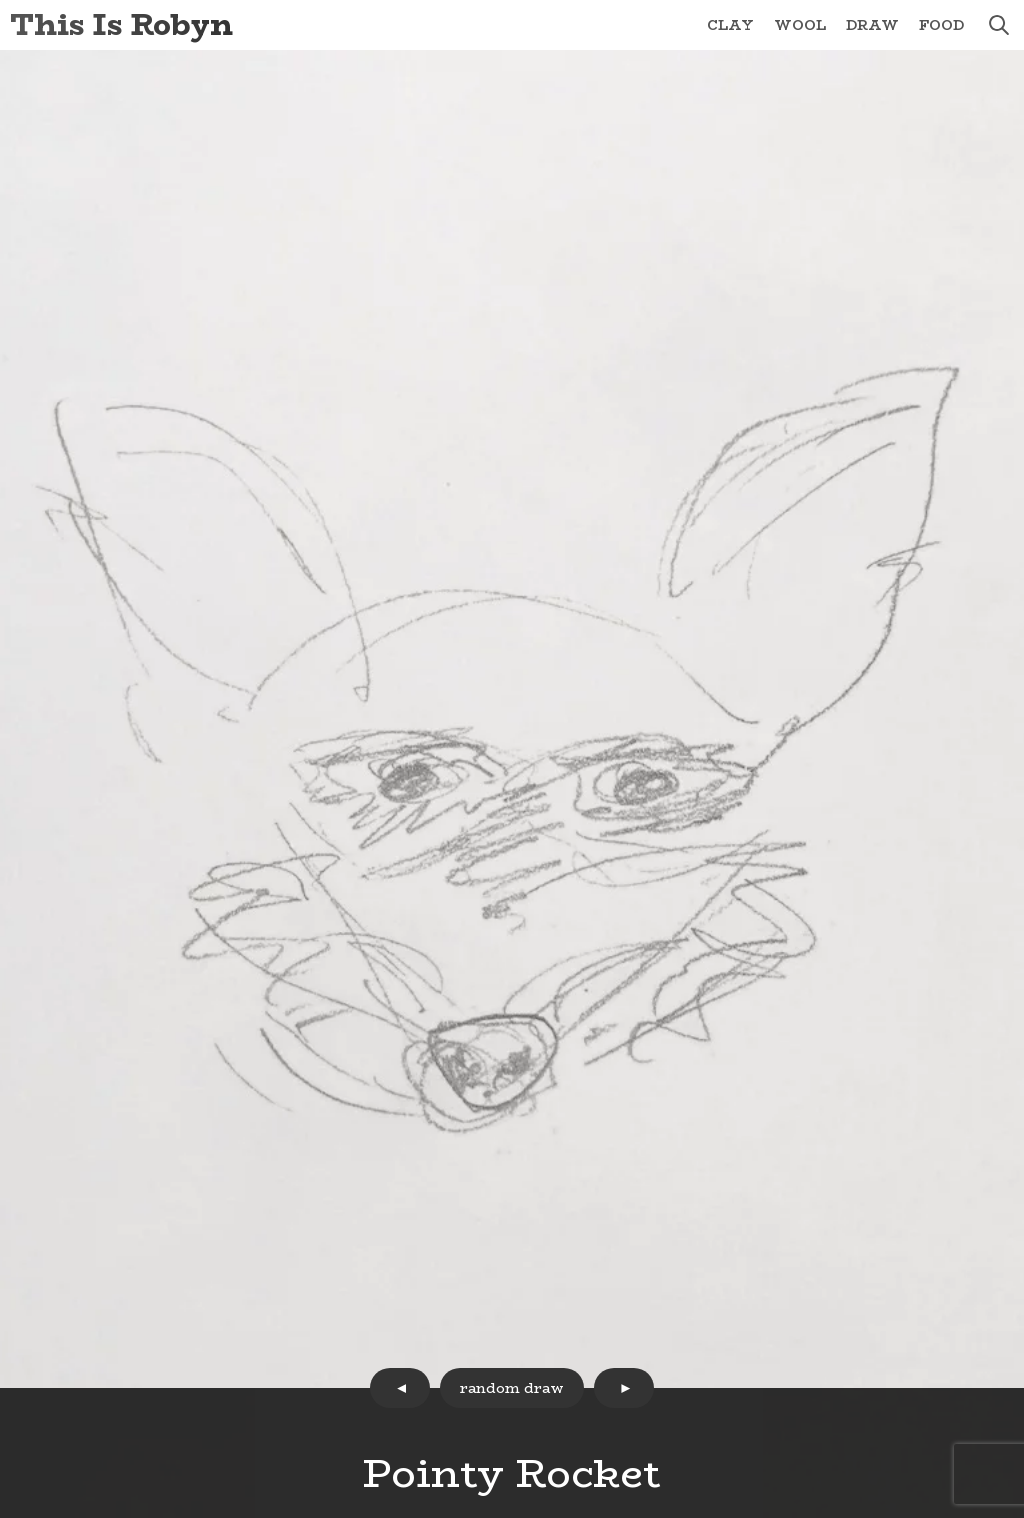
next (624, 1388)
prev (400, 1388)
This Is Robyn (121, 24)
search (999, 25)
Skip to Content (0, 0)
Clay (730, 25)
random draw (512, 1388)
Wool (800, 25)
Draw (872, 25)
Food (941, 25)
